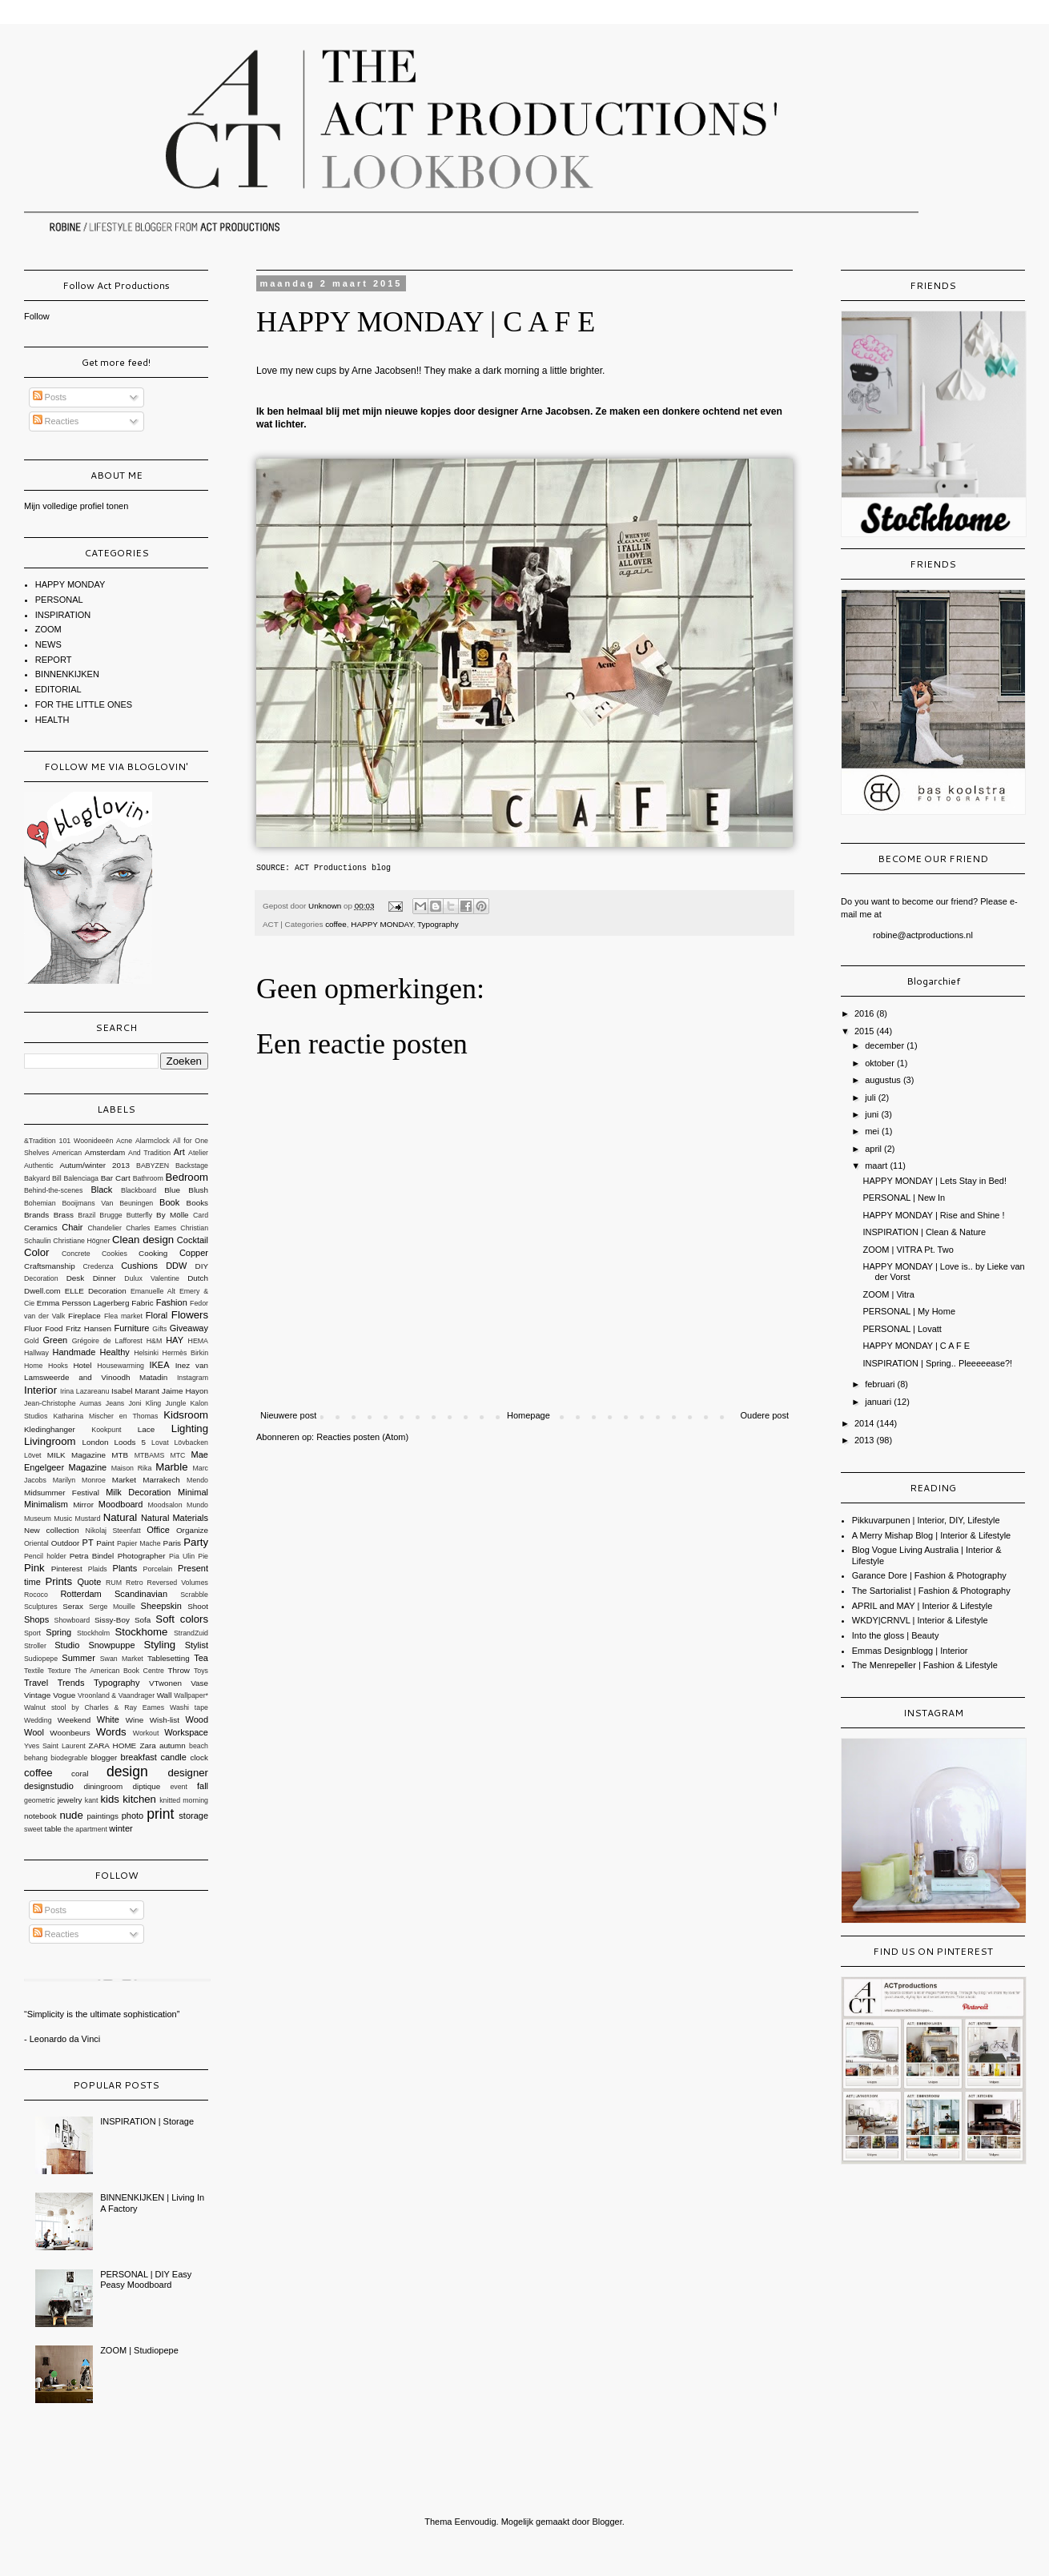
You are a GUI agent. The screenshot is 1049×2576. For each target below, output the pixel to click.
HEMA (198, 1341)
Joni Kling (144, 1403)
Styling (159, 1645)
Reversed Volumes (177, 1583)
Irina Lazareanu (84, 1391)
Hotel (82, 1365)
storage (193, 1815)
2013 (865, 1440)
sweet (33, 1829)
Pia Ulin (182, 1556)
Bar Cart (116, 1178)
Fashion (171, 1302)
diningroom (103, 1786)
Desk (75, 1278)
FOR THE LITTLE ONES (83, 704)
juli (871, 1097)
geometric (39, 1800)
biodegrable (68, 1758)
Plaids (97, 1569)
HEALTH (52, 719)
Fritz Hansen (88, 1328)
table (52, 1828)
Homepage (528, 1415)
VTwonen (165, 1683)
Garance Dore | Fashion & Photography (929, 1575)
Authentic (39, 1166)
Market (124, 1479)
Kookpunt (106, 1430)
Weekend (74, 1719)
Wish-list (164, 1719)
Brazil (86, 1215)
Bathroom (148, 1178)
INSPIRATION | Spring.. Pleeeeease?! (937, 1363)
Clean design (143, 1240)
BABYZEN (152, 1166)
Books (197, 1202)
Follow (37, 316)
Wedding (38, 1720)
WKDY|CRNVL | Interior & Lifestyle (920, 1620)
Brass (64, 1214)
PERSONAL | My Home (908, 1311)
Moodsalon (165, 1505)
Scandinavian (141, 1594)
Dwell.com (42, 1290)
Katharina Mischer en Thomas (105, 1416)
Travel (36, 1682)
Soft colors (181, 1619)
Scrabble (194, 1595)
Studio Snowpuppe (94, 1645)
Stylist (196, 1645)
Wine (135, 1719)
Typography (438, 924)
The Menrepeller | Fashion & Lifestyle (925, 1665)
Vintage (37, 1695)
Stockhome (141, 1632)
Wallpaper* (191, 1695)
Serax (72, 1606)
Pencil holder (45, 1556)
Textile (34, 1671)
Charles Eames (151, 1228)
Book (169, 1202)
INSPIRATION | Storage (147, 2121)
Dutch (197, 1278)
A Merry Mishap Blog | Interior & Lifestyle (931, 1535)
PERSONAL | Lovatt (901, 1329)
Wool (34, 1732)
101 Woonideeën (86, 1141)
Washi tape (189, 1707)
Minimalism (46, 1504)
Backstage (191, 1166)
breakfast (139, 1757)
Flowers (189, 1315)
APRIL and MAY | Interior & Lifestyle (922, 1606)
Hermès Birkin (185, 1353)
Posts (50, 397)
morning (195, 1800)
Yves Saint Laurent (55, 1746)
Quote (89, 1582)
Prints (58, 1581)
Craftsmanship (49, 1266)
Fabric (142, 1302)
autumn (172, 1745)
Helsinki (146, 1353)
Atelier (198, 1153)
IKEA (159, 1365)
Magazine (88, 1467)
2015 (865, 1031)
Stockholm (93, 1633)
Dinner (104, 1278)
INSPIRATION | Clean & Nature (924, 1232)
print (160, 1814)
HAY (174, 1340)
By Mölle (172, 1214)
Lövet (33, 1455)
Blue (172, 1190)
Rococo (36, 1595)
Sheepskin (161, 1606)
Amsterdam (105, 1152)
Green (55, 1340)
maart (877, 1165)
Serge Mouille (112, 1607)
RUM (114, 1583)
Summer (78, 1658)
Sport (32, 1633)
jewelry (70, 1800)
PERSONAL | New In (903, 1197)
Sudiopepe (41, 1659)
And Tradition (149, 1153)
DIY (201, 1266)
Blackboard (138, 1190)
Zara (147, 1745)
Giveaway (189, 1328)
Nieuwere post (288, 1415)
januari (879, 1401)
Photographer (142, 1555)
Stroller (35, 1646)
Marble (171, 1467)
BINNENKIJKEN (67, 674)
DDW (176, 1265)
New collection (51, 1530)
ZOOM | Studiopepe (139, 2350)
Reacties (56, 421)
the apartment (85, 1829)
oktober (881, 1063)
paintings (102, 1816)
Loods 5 (130, 1442)
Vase (199, 1683)
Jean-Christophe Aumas (63, 1403)
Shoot (197, 1606)
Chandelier (104, 1228)
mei (873, 1131)
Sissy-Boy (112, 1619)
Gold (31, 1341)
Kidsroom (185, 1415)
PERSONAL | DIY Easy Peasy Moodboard (145, 2279)
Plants (125, 1568)
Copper (193, 1253)
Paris (172, 1543)
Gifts (159, 1329)
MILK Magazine (76, 1455)
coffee (336, 924)
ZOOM (48, 629)
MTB (119, 1455)
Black (101, 1189)
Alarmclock (152, 1141)
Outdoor (65, 1543)
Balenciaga (80, 1178)
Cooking (153, 1253)
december (885, 1045)
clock (199, 1757)
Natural (120, 1517)
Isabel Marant (135, 1390)
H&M (155, 1341)
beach (198, 1746)
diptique (147, 1786)
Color (37, 1252)
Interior (40, 1390)
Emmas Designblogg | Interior (910, 1650)
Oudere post (764, 1415)
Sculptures (41, 1607)
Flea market (123, 1316)
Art (179, 1152)
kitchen (139, 1799)
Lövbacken (191, 1442)
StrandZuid (191, 1633)
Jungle (175, 1403)
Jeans (115, 1403)
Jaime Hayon (185, 1390)
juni (873, 1114)
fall (202, 1786)
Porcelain (158, 1569)
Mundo (197, 1505)
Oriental (36, 1543)
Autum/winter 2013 (94, 1165)
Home (33, 1366)
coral (79, 1773)
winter (120, 1828)
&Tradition (40, 1141)
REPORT (53, 659)
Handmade (73, 1352)
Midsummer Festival (61, 1492)
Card (200, 1215)
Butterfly (139, 1215)
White (108, 1719)
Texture (59, 1671)
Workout (146, 1733)
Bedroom (187, 1177)
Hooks (58, 1366)
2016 (865, 1013)
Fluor (33, 1328)
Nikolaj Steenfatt (113, 1531)
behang (35, 1758)
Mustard (88, 1519)
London (95, 1442)
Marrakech (161, 1479)
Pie (203, 1556)
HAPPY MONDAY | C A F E (916, 1345)
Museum (37, 1519)
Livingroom (50, 1441)
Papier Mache (139, 1543)
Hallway (36, 1353)
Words (111, 1732)
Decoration (41, 1278)
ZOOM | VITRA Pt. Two (907, 1249)
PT (88, 1542)
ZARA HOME (113, 1745)
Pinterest (66, 1568)
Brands (36, 1214)
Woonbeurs (70, 1732)
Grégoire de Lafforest (107, 1341)
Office (158, 1530)
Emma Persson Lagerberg (83, 1302)
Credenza (97, 1266)
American (67, 1153)
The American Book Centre (119, 1671)
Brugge (110, 1215)
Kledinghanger (49, 1429)
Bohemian (40, 1203)
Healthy (115, 1352)
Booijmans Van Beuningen (107, 1203)
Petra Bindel (92, 1555)
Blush (198, 1190)
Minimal (193, 1492)
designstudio (49, 1786)
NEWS (48, 644)
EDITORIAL (58, 689)
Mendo (197, 1480)
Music (63, 1519)
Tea (201, 1658)
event (178, 1787)
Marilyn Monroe (79, 1480)
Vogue (64, 1695)
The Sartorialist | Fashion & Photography (931, 1590)
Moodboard (120, 1504)
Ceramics (41, 1227)
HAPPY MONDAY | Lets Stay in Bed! (934, 1181)
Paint (105, 1543)
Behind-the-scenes (53, 1190)
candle (173, 1757)
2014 (865, 1423)
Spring (58, 1632)
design (127, 1771)
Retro (134, 1583)
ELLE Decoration (96, 1290)
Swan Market (121, 1659)
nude (70, 1815)
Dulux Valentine (151, 1278)
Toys (201, 1671)
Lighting (189, 1428)
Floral (157, 1315)
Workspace (186, 1732)
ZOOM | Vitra (888, 1294)
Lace (146, 1429)
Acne (124, 1141)
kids (109, 1799)
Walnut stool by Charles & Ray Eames (94, 1707)
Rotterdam (80, 1594)
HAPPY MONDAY (381, 924)
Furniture (131, 1328)
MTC (177, 1455)
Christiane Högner (81, 1241)
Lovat (160, 1442)
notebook (40, 1816)
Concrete (76, 1254)
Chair (72, 1227)
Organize (192, 1530)
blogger (103, 1757)
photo (133, 1815)
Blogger (606, 2521)
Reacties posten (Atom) (362, 1437)
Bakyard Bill (43, 1178)
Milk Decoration (138, 1492)
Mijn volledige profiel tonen (76, 506)
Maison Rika (131, 1468)
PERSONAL (59, 599)
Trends (71, 1682)
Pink (34, 1568)
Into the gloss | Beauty (895, 1635)
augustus (884, 1080)
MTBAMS (150, 1455)
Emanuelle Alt (153, 1291)
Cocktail (192, 1240)
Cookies (114, 1254)
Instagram (192, 1378)
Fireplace (84, 1315)
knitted (169, 1800)
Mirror (83, 1504)
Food (54, 1328)
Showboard (72, 1620)
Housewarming (120, 1366)
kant (91, 1800)
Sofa (143, 1619)
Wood (196, 1719)
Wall (164, 1695)
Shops (36, 1619)
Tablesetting (168, 1658)
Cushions (139, 1265)
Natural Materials (174, 1518)
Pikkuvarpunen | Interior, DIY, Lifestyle (926, 1520)
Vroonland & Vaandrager (116, 1695)
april (874, 1149)
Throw (179, 1670)
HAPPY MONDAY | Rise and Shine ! (933, 1215)
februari (881, 1384)
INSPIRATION (62, 615)
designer (187, 1773)
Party (195, 1542)
